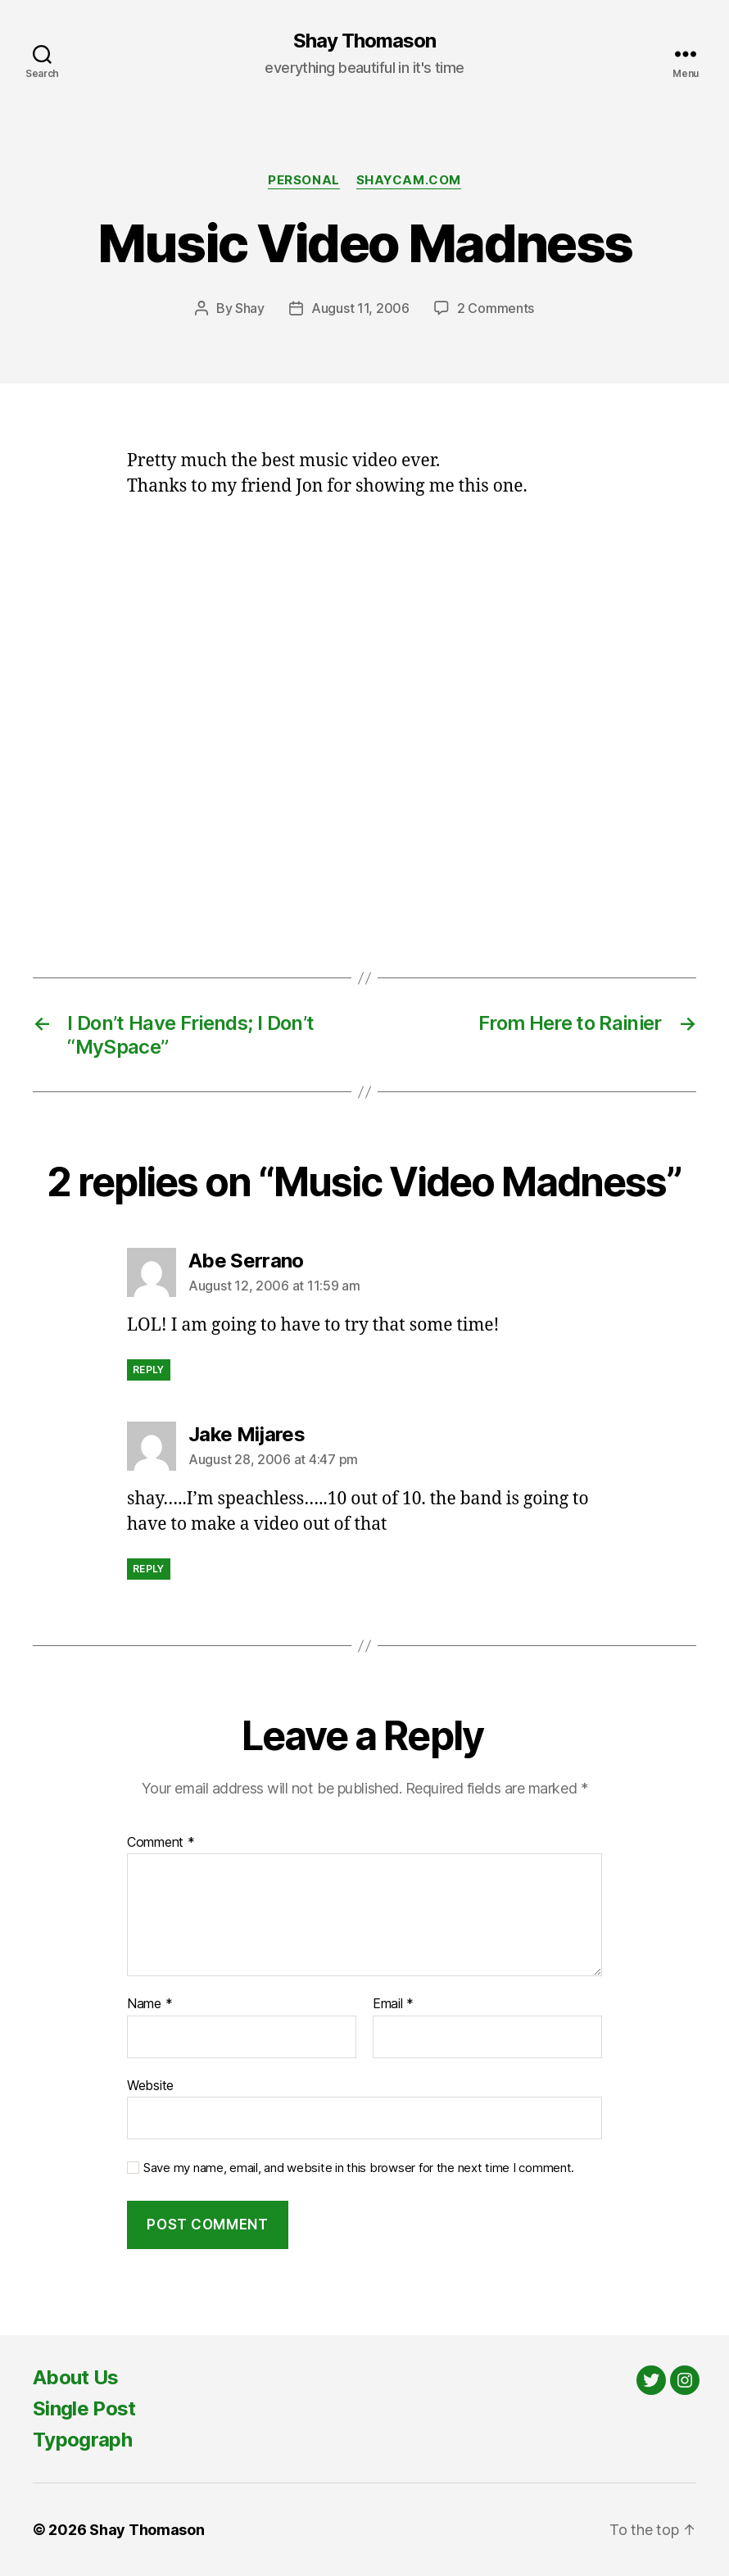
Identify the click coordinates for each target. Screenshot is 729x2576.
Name (149, 2004)
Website (150, 2085)
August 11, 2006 (360, 308)
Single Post (84, 2408)
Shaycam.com (408, 180)
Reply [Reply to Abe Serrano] (149, 1369)
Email (393, 2004)
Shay (250, 308)
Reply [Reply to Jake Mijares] (149, 1568)
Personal (303, 180)
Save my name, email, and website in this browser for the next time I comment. (358, 2168)
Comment (161, 1842)
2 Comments (495, 308)
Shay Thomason (364, 41)
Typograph (82, 2439)
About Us (76, 2377)
